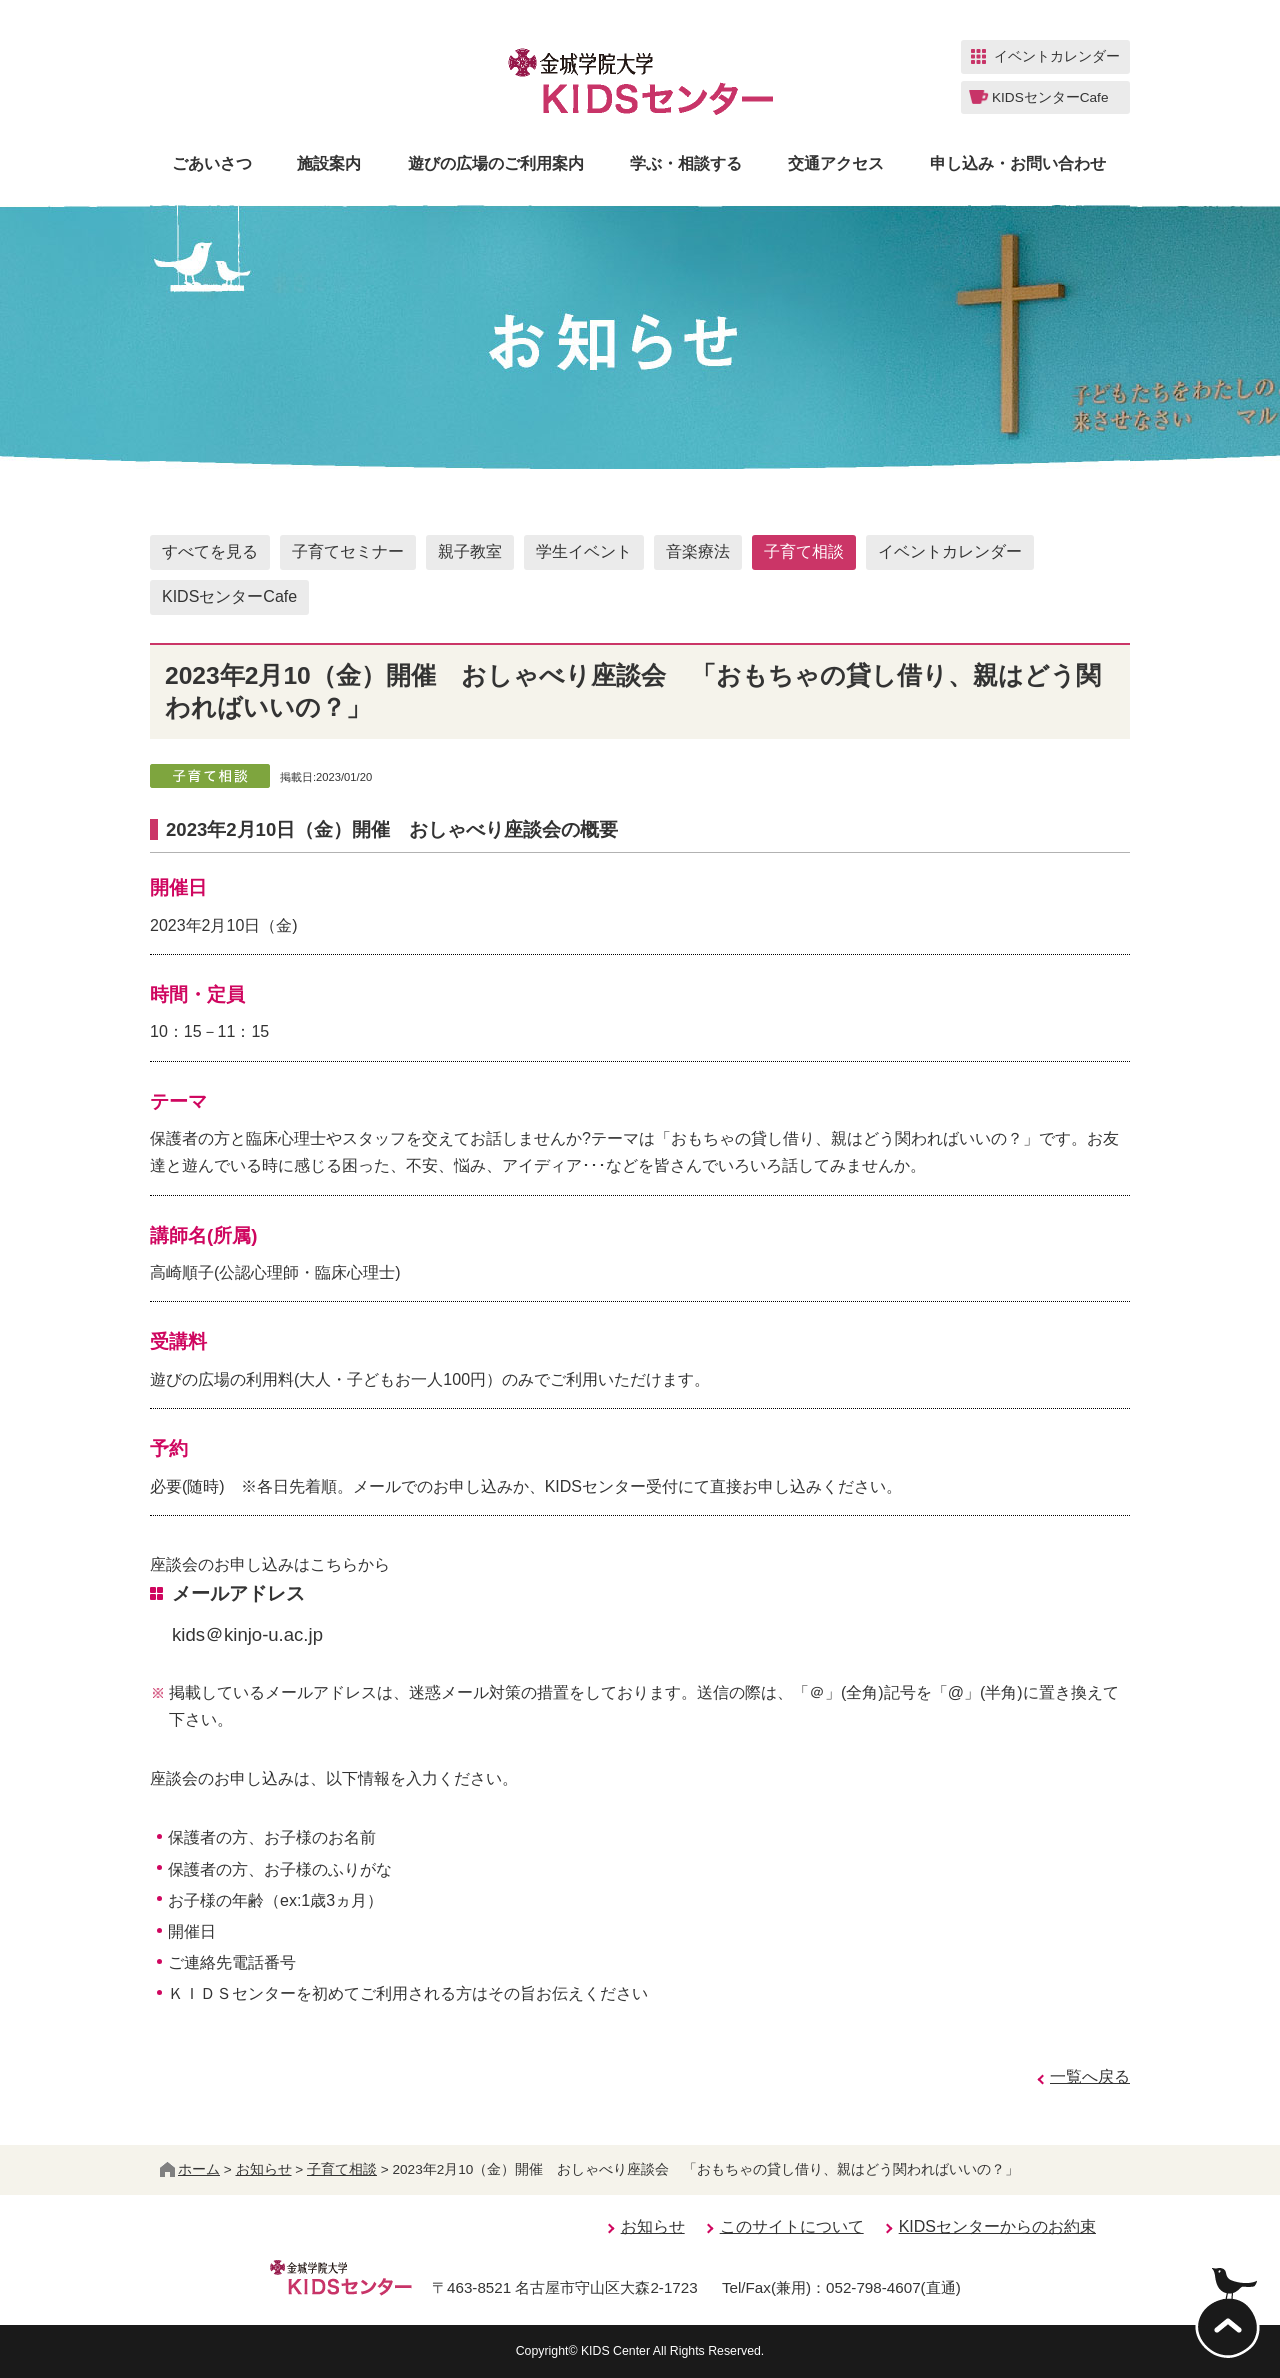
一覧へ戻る (1090, 2076)
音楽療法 (698, 551)
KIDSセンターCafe (229, 596)
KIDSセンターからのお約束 (997, 2226)
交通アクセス (836, 164)
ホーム (190, 2169)
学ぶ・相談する (686, 164)
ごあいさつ (212, 164)
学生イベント (584, 551)
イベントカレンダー (950, 551)
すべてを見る (210, 551)
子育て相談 (804, 551)
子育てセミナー (348, 551)
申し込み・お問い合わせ (1018, 164)
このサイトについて (792, 2226)
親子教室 (470, 551)
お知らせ (264, 2169)
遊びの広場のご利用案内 (496, 164)
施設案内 (329, 164)
